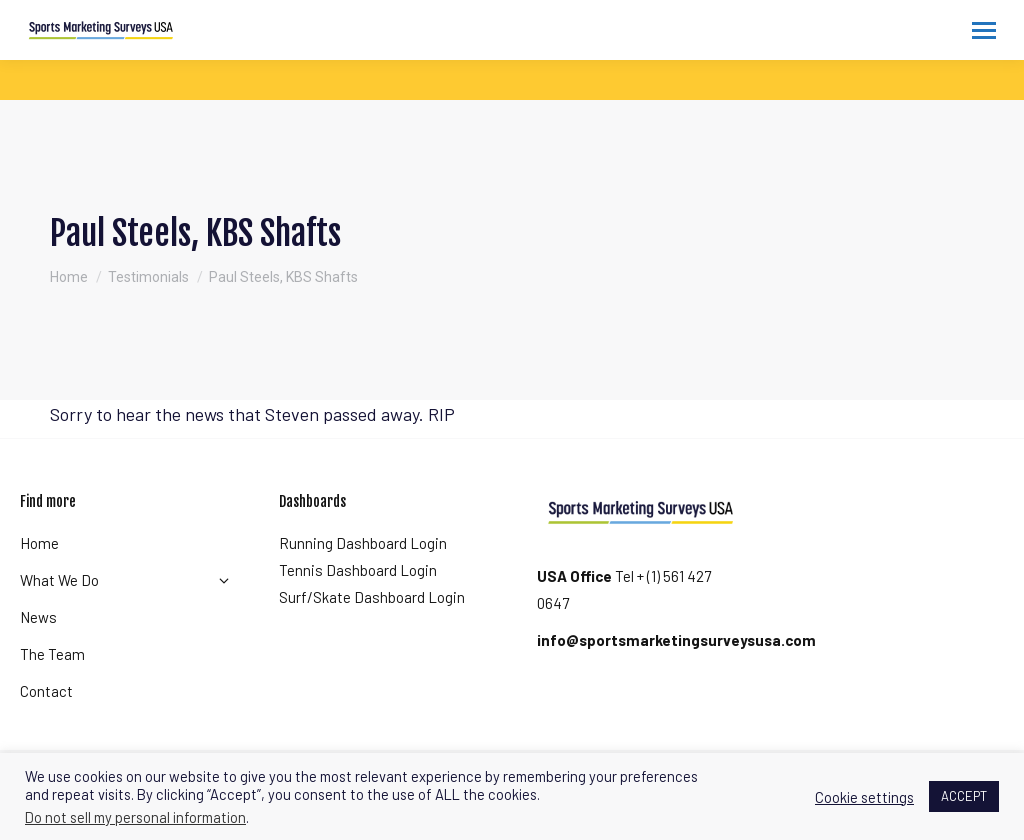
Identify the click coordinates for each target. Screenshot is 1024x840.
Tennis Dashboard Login (358, 570)
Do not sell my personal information (135, 817)
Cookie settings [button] (864, 797)
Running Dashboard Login (363, 543)
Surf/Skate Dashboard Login (372, 597)
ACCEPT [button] (964, 796)
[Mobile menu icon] (984, 30)
